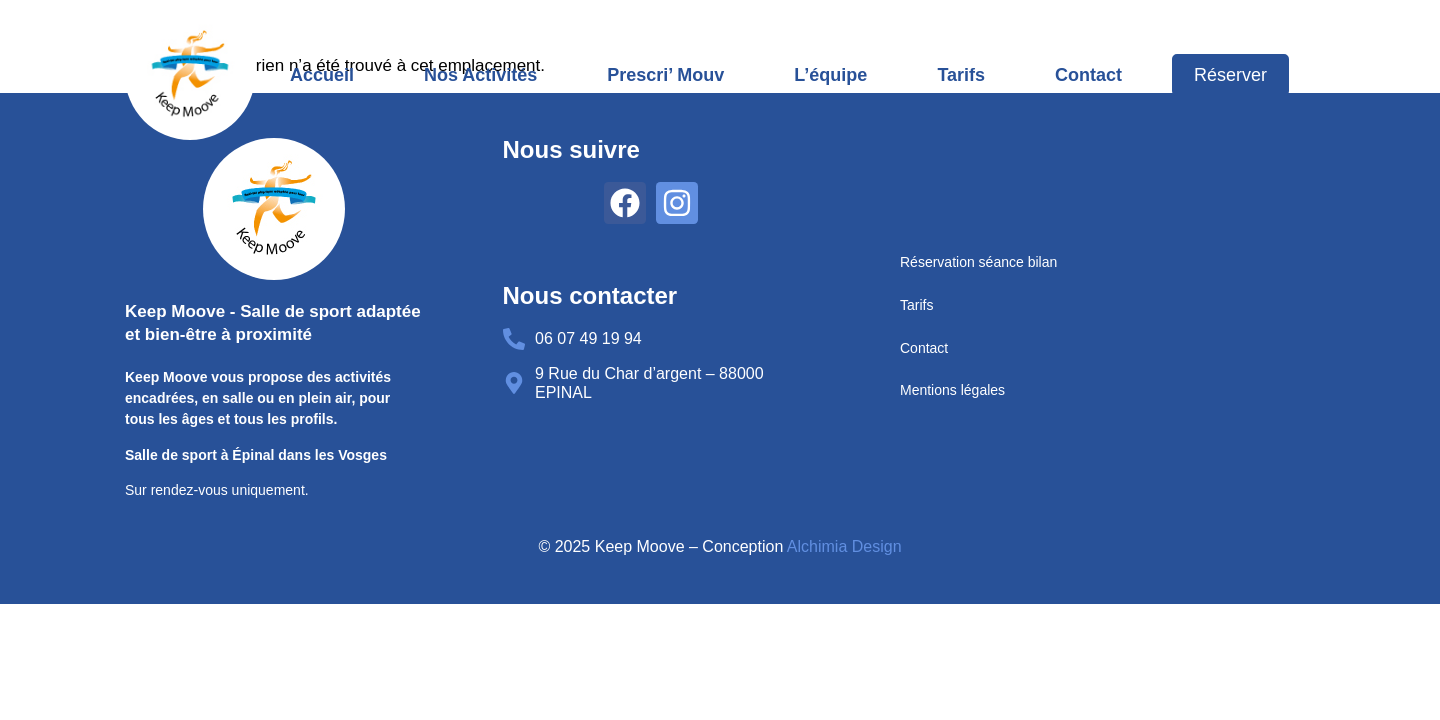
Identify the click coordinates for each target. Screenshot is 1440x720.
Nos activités (480, 75)
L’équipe (830, 75)
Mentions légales (952, 390)
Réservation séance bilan (978, 262)
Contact (1088, 75)
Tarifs (961, 75)
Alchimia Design (844, 546)
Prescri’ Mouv (665, 75)
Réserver (1230, 75)
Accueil (322, 75)
